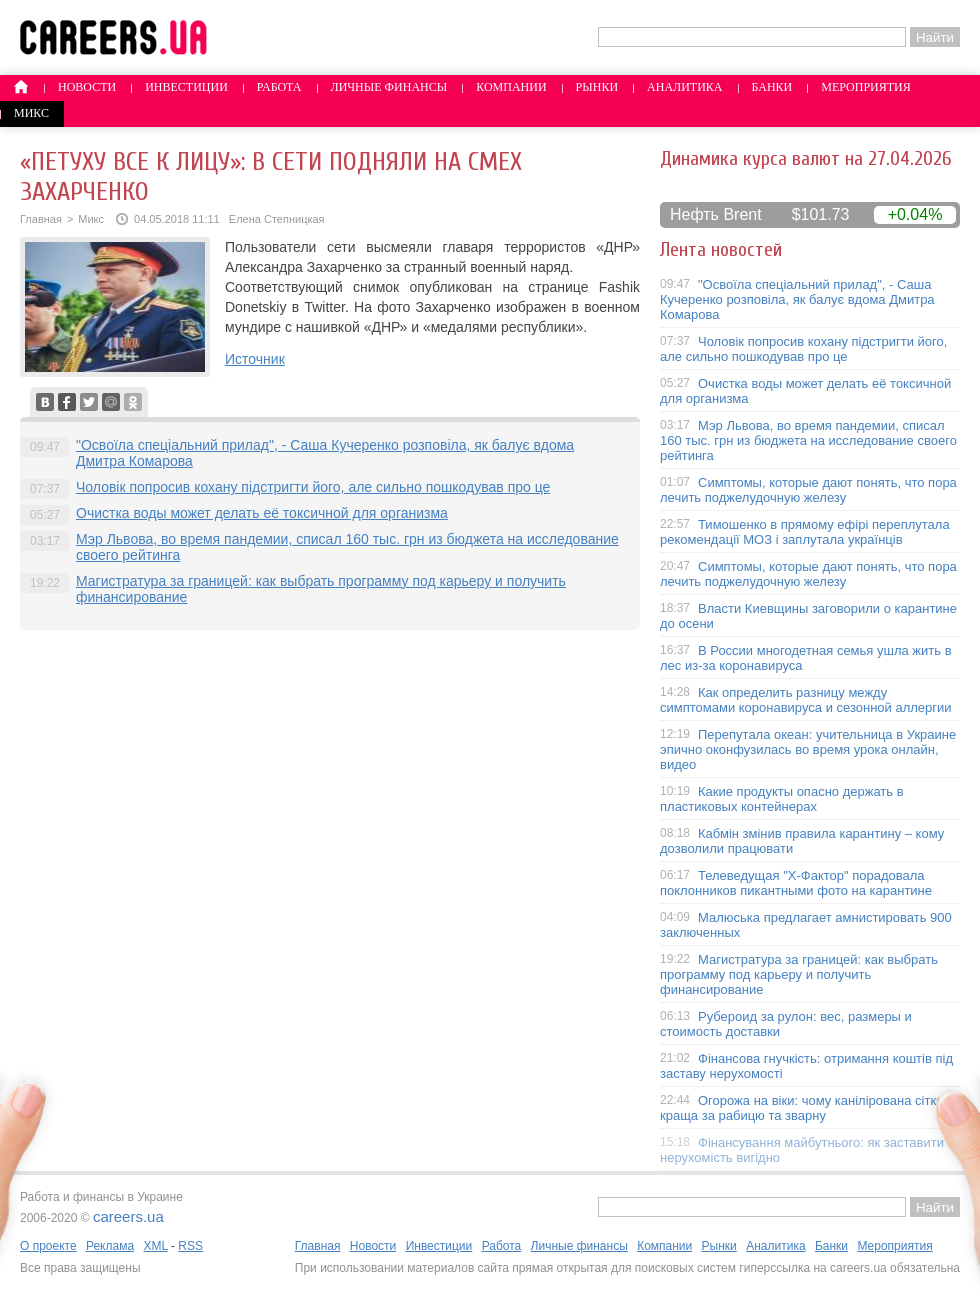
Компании (511, 87)
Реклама (110, 1246)
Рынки (597, 87)
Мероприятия (866, 87)
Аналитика (684, 87)
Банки (772, 87)
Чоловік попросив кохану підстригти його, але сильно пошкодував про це (313, 487)
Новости (87, 87)
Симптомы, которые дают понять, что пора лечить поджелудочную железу (808, 490)
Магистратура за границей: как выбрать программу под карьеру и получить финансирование (799, 974)
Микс (31, 113)
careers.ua (128, 1216)
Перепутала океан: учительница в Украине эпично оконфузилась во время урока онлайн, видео (808, 749)
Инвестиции (186, 87)
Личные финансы (389, 87)
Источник (255, 359)
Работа (279, 87)
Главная (41, 219)
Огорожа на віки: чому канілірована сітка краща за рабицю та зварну (802, 1108)
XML (155, 1246)
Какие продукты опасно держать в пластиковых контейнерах (782, 799)
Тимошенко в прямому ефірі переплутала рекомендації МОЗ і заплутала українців (805, 532)
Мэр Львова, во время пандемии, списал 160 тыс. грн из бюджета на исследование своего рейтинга (808, 440)
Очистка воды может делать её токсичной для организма (262, 513)
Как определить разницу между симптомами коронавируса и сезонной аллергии (806, 700)
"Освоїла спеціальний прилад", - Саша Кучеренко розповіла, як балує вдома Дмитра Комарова (797, 299)
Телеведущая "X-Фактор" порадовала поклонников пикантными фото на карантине (796, 883)
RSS (190, 1246)
